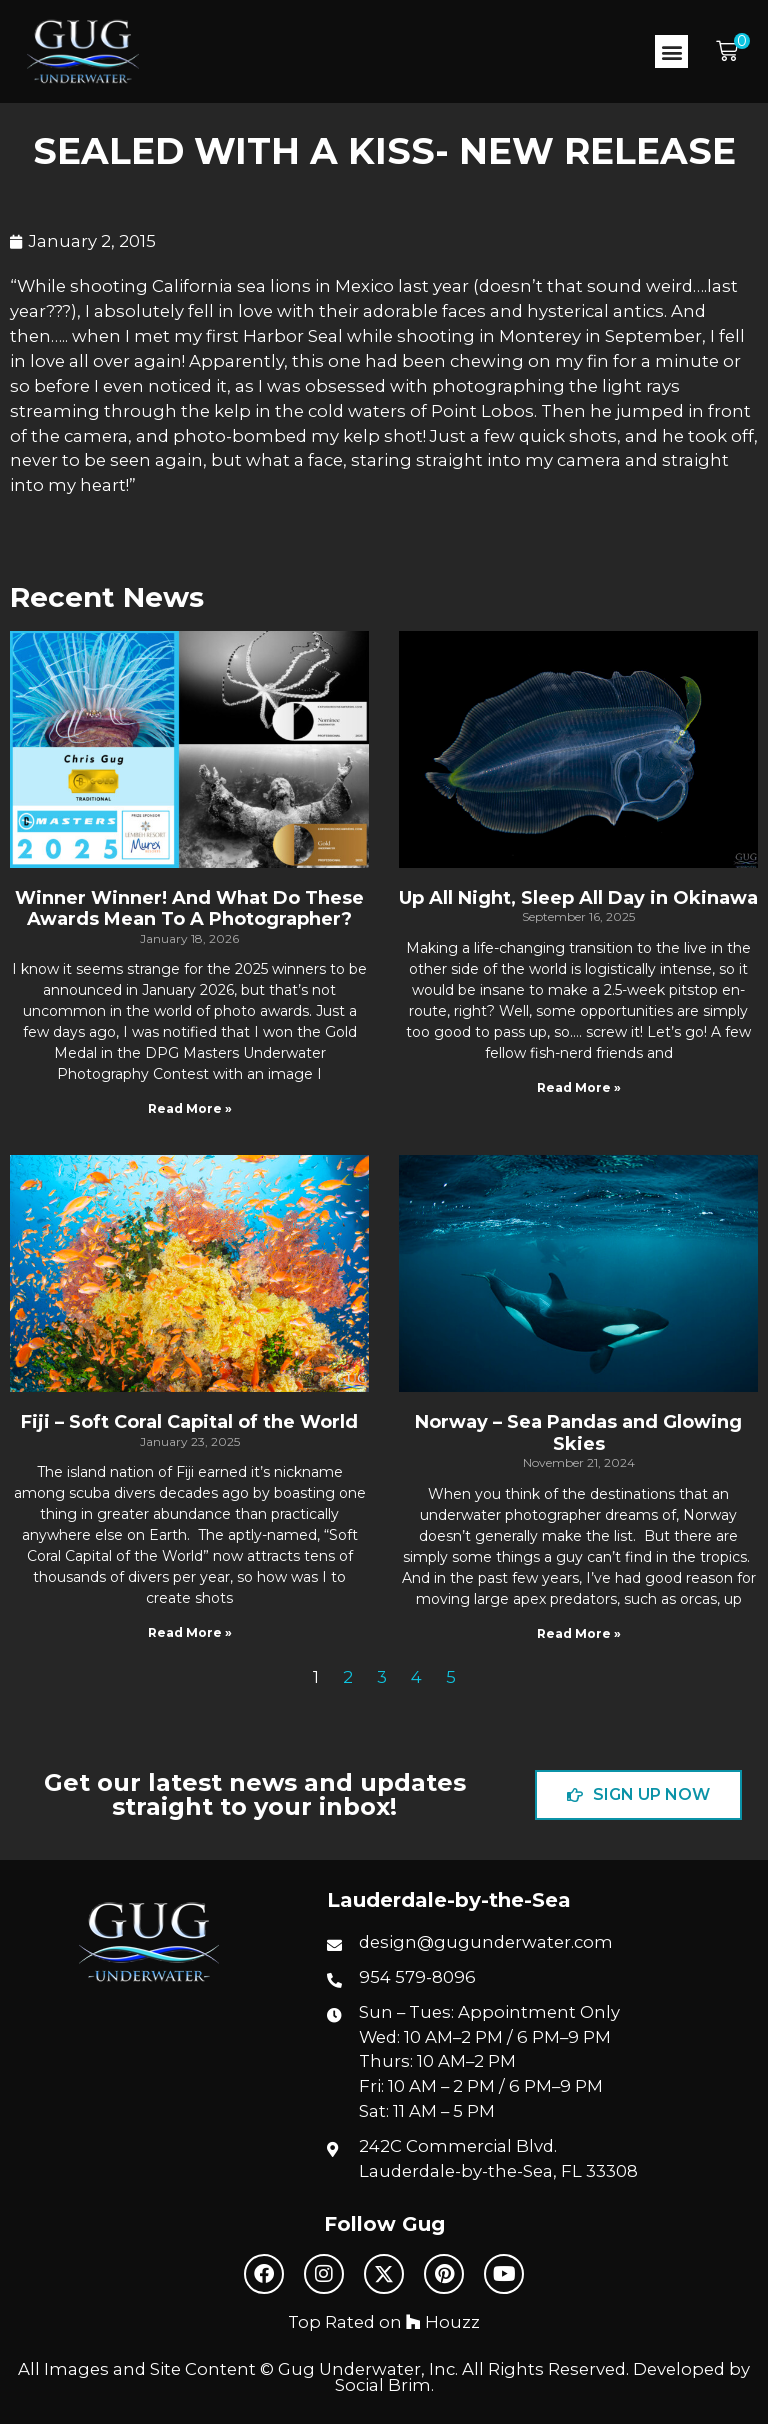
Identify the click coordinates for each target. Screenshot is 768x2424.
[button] (671, 51)
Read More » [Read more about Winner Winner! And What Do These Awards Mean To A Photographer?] (190, 1108)
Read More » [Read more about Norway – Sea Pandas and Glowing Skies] (579, 1633)
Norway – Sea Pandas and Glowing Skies (578, 1433)
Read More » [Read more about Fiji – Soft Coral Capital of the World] (190, 1632)
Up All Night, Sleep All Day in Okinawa (578, 898)
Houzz (443, 2322)
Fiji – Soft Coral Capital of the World (189, 1422)
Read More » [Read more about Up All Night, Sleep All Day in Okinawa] (579, 1087)
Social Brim (383, 2385)
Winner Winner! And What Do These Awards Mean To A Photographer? (189, 909)
